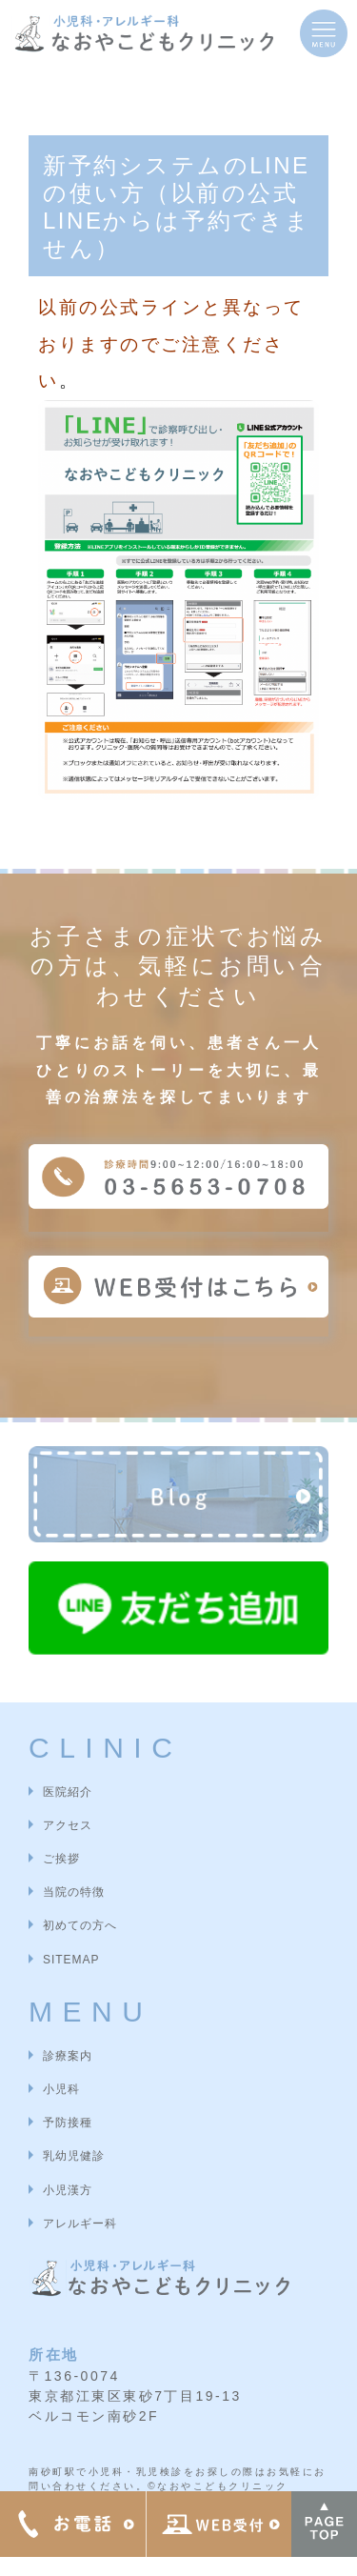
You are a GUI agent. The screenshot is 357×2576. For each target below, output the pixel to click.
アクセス (67, 1825)
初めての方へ (80, 1925)
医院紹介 (67, 1792)
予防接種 (67, 2122)
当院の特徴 (74, 1892)
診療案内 (67, 2056)
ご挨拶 (61, 1858)
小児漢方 (67, 2190)
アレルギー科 (80, 2223)
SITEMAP (71, 1959)
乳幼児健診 (74, 2156)
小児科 (61, 2089)
